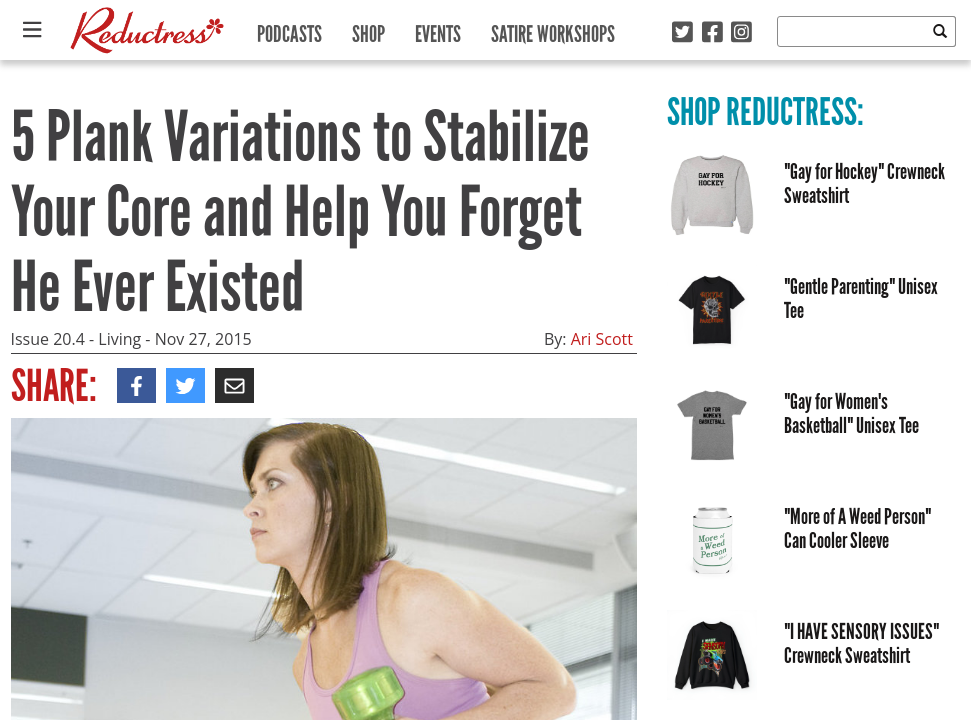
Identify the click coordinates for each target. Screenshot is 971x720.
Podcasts (289, 29)
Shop (368, 29)
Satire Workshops (553, 29)
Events (438, 29)
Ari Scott (602, 339)
